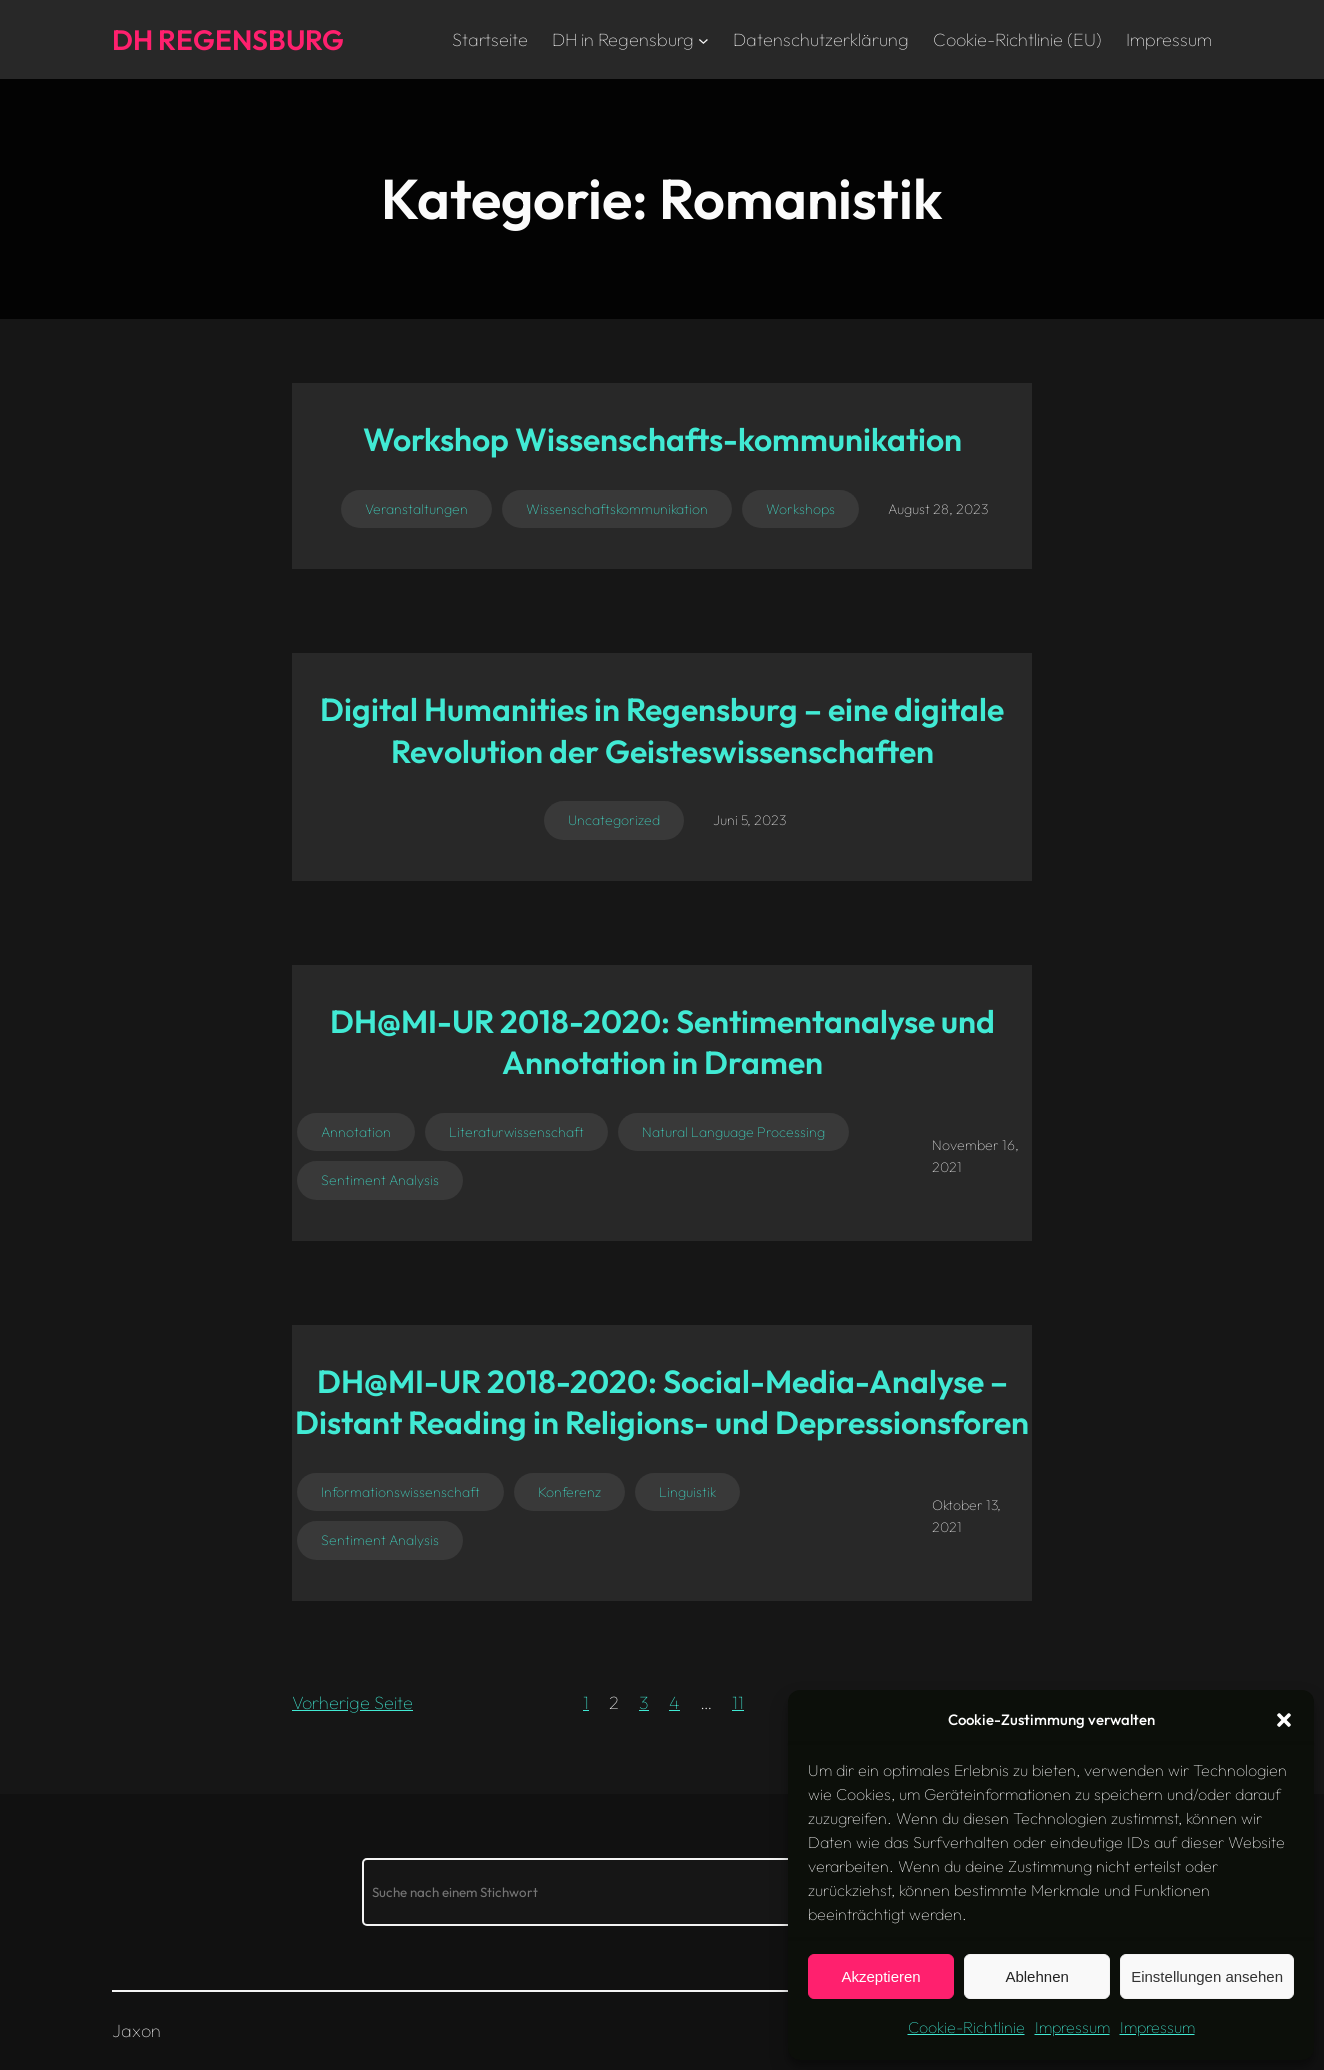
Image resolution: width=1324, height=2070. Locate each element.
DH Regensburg (228, 39)
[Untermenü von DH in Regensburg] (703, 39)
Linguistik (687, 1492)
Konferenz (569, 1492)
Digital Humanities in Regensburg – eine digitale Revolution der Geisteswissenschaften (662, 730)
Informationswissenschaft (400, 1492)
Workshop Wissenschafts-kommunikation (662, 439)
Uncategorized (614, 820)
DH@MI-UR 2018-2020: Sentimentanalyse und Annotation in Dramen (662, 1042)
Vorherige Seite (352, 1702)
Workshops (800, 509)
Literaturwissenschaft (516, 1132)
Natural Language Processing (733, 1132)
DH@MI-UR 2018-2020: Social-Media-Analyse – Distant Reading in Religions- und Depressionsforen (662, 1402)
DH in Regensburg (623, 39)
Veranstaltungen (416, 509)
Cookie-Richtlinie (966, 2027)
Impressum (1072, 2027)
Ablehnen (1036, 1976)
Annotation (356, 1132)
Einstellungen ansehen (1207, 1976)
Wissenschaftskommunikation (617, 509)
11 (738, 1702)
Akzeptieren (880, 1976)
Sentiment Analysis (380, 1180)
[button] (1284, 1720)
